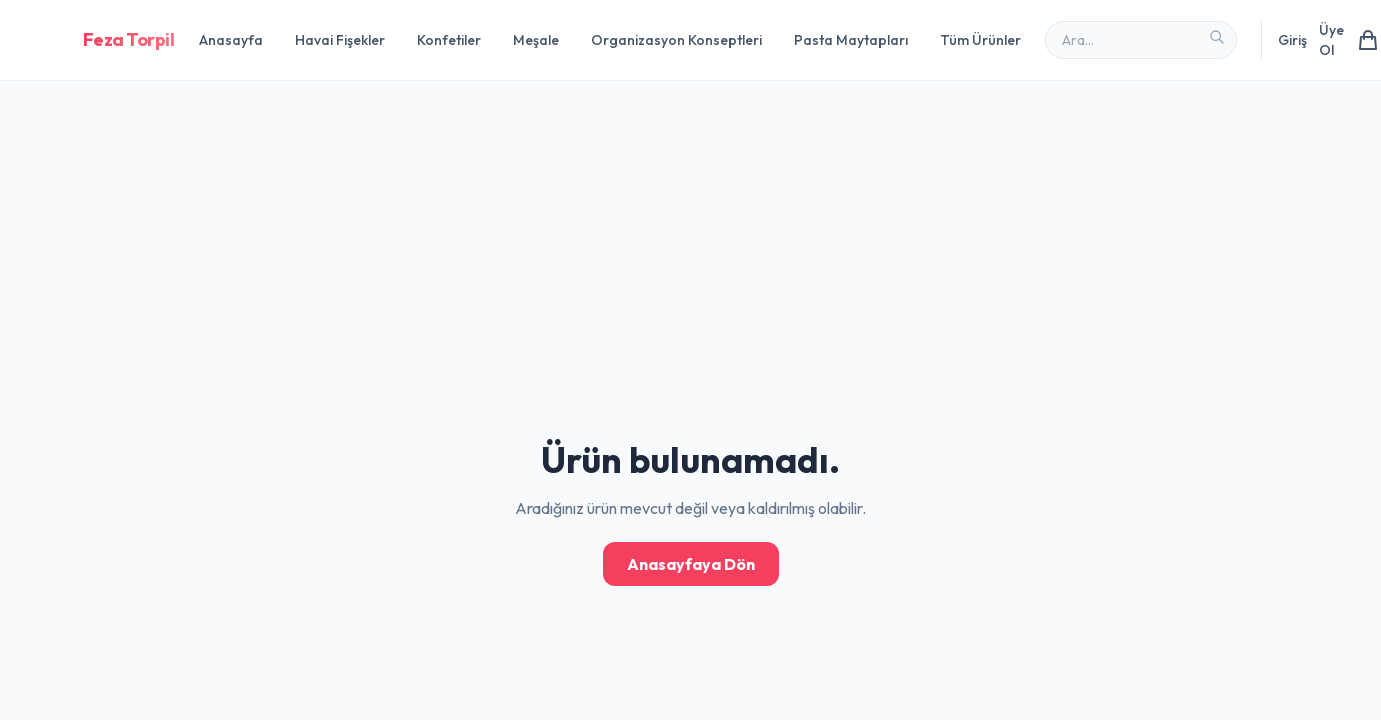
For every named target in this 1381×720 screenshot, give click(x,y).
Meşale (536, 40)
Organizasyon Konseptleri (676, 40)
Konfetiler (449, 40)
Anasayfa (231, 40)
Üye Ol (1331, 40)
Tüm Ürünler (980, 40)
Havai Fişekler (340, 40)
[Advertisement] (600, 140)
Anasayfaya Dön (691, 564)
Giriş (1292, 40)
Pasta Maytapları (851, 40)
